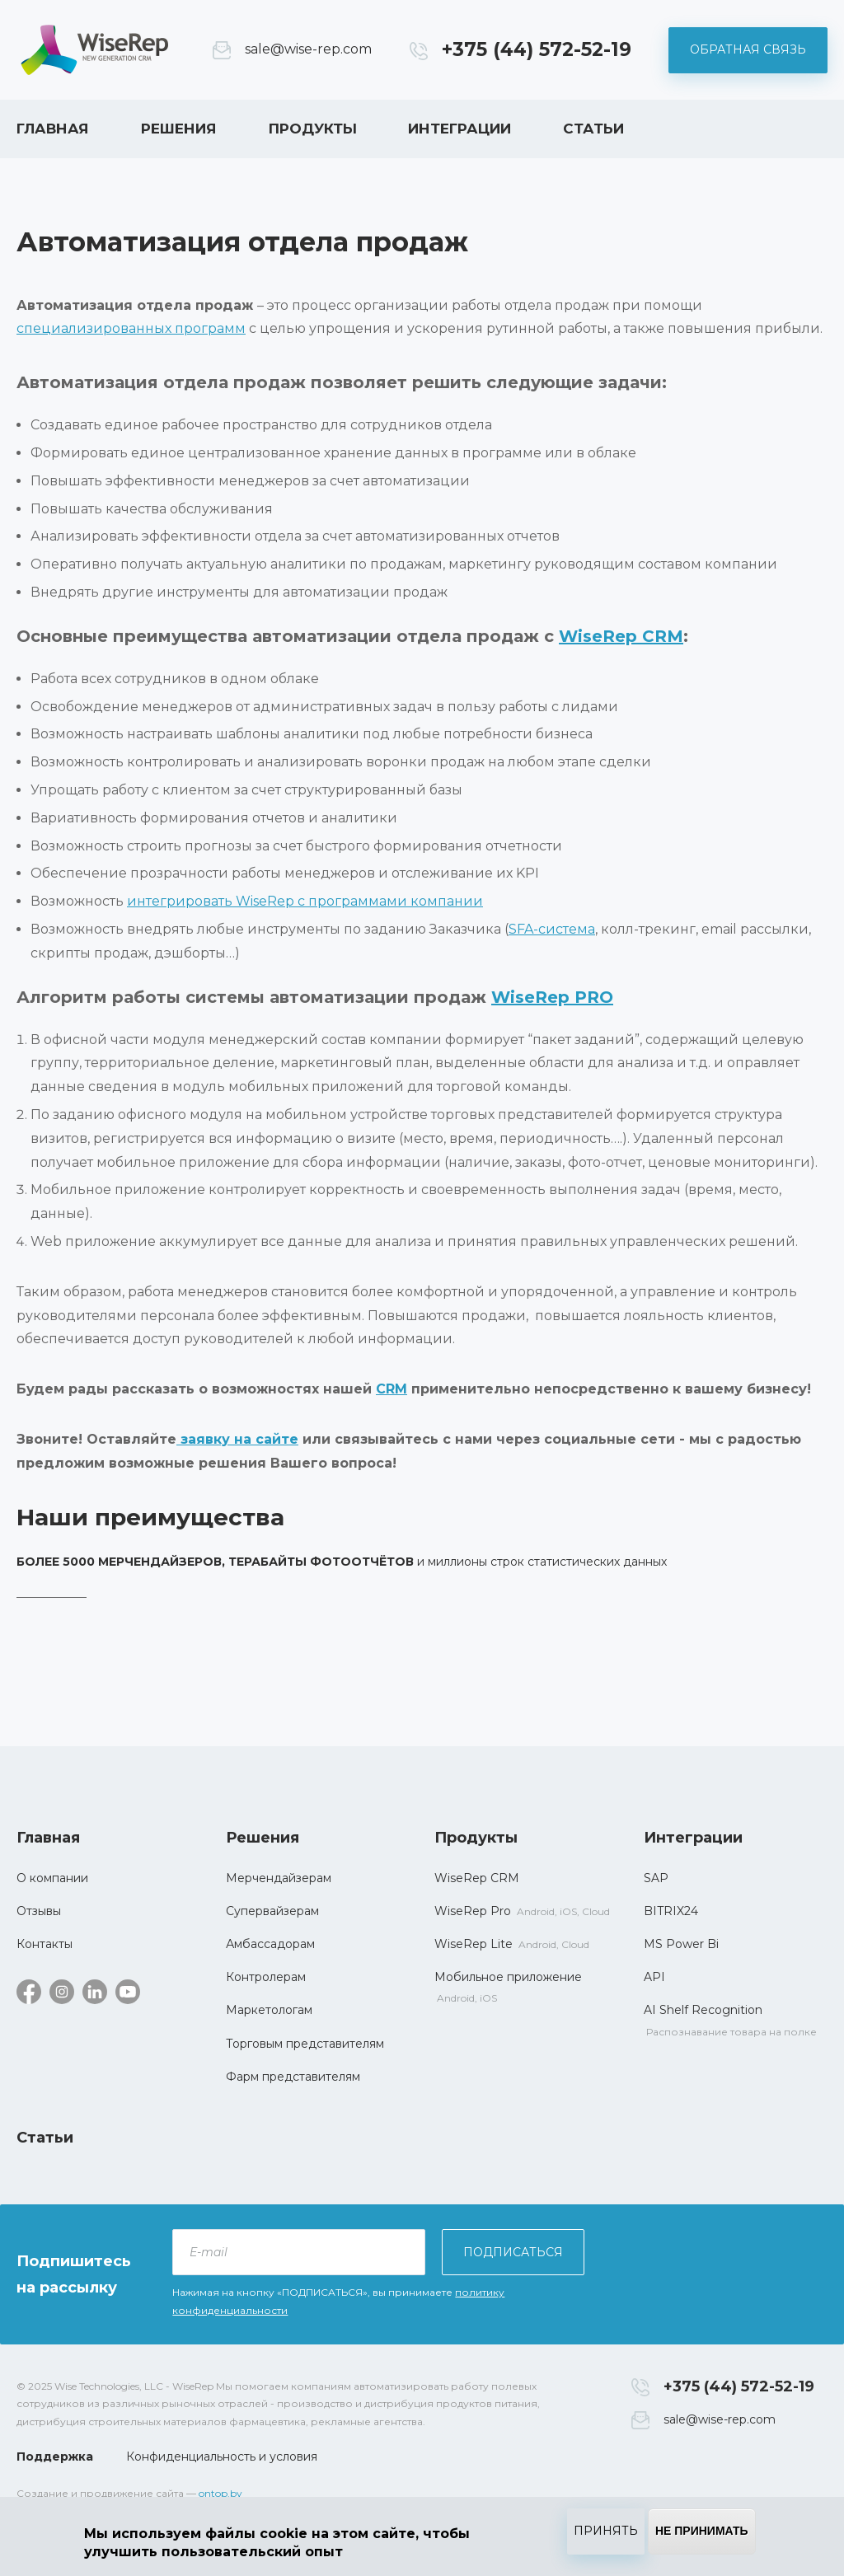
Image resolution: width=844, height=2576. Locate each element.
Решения (179, 128)
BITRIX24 (671, 1911)
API (654, 1976)
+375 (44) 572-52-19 (536, 49)
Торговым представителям (305, 2043)
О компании (52, 1878)
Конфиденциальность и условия (221, 2456)
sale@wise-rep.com (308, 49)
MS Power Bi (681, 1944)
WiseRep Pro (472, 1911)
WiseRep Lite (473, 1944)
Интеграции (459, 128)
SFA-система (552, 929)
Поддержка (54, 2456)
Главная (52, 128)
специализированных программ (131, 328)
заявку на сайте (237, 1439)
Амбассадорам (270, 1944)
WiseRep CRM (94, 50)
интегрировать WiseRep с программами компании (305, 901)
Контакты (44, 1944)
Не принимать (701, 2530)
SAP (656, 1878)
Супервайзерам (272, 1911)
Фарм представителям (293, 2076)
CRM (391, 1389)
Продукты (313, 128)
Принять (606, 2530)
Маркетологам (269, 2009)
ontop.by (220, 2493)
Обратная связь (748, 49)
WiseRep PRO (552, 997)
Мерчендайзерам (278, 1878)
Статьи (593, 128)
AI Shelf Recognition (703, 2009)
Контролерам (266, 1976)
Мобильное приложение (508, 1976)
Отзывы (38, 1911)
